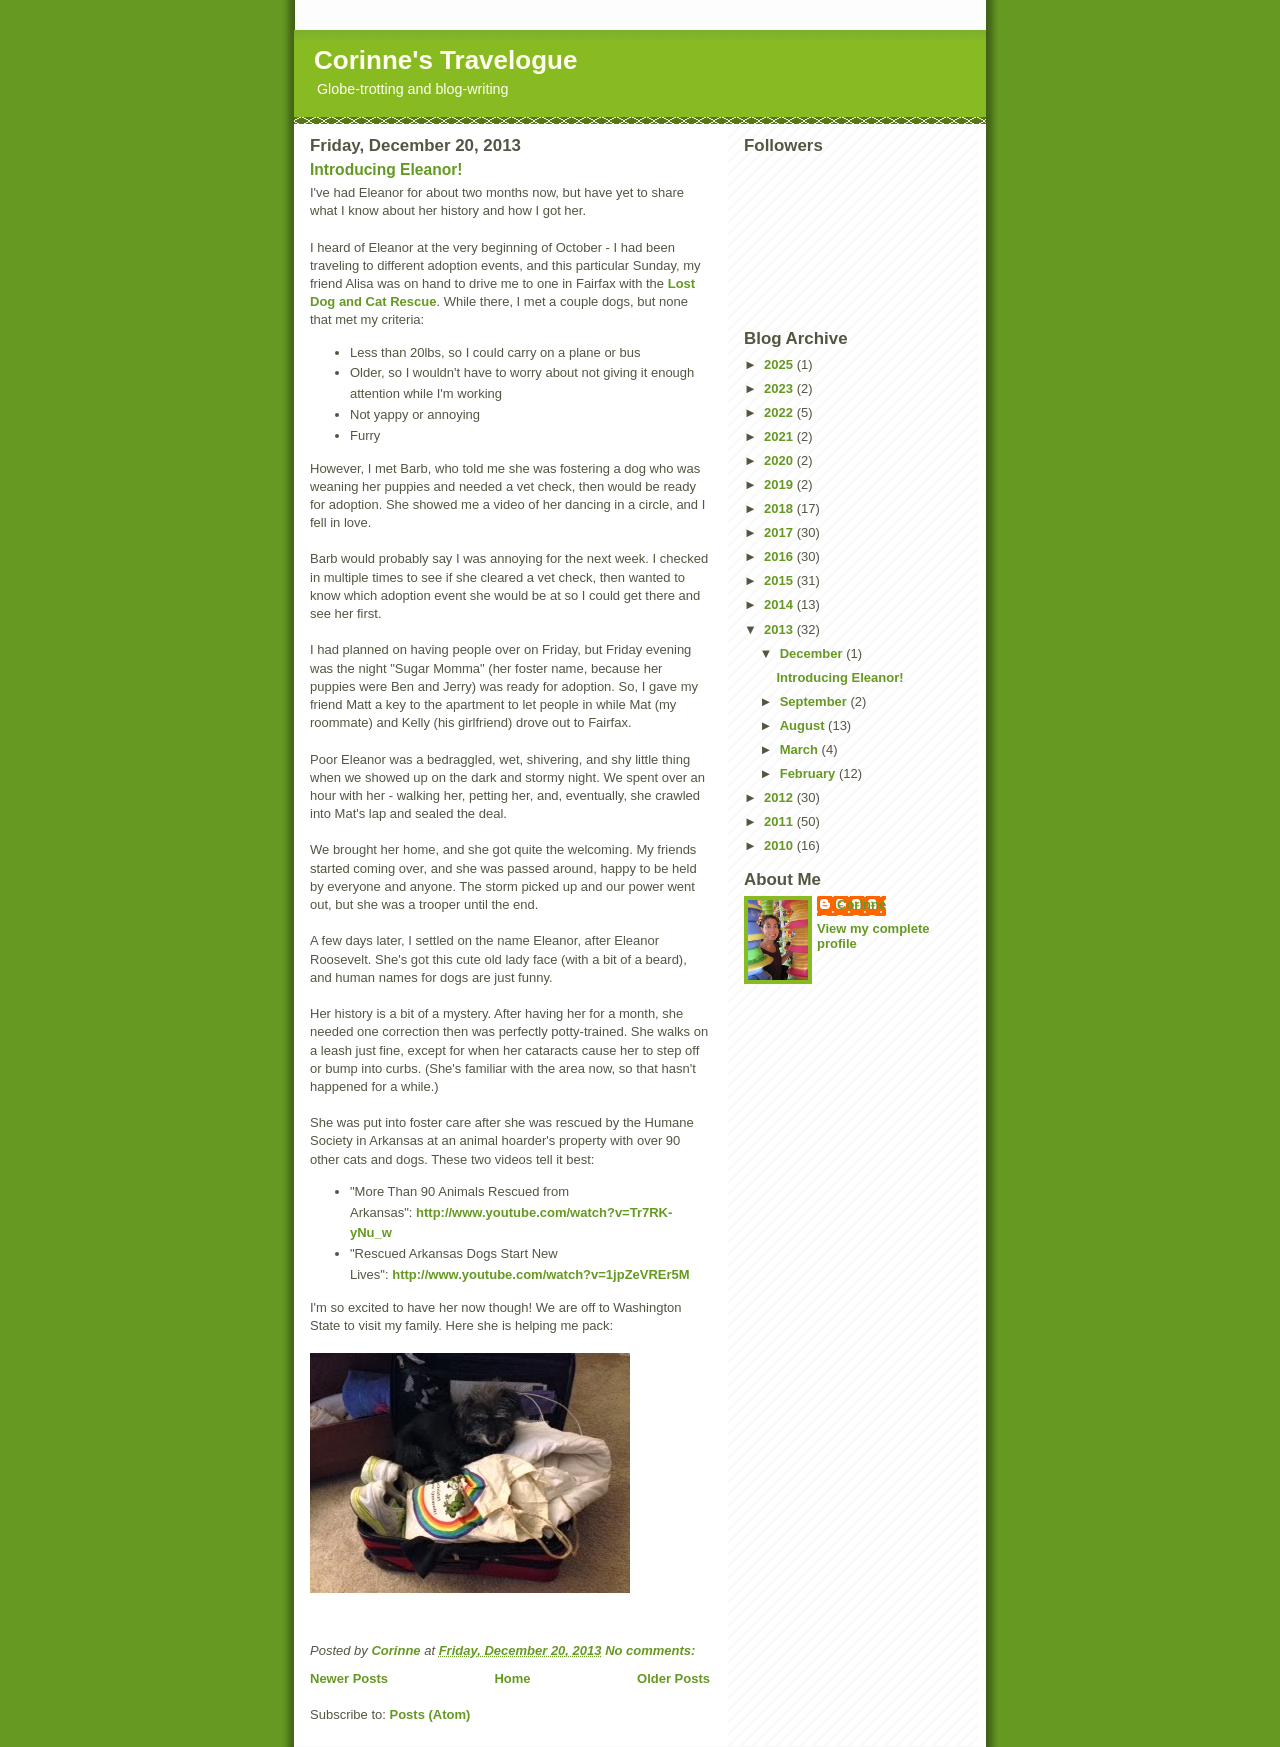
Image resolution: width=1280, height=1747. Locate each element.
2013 (780, 629)
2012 (780, 797)
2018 (780, 508)
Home (512, 1678)
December (813, 653)
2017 (780, 532)
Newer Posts (349, 1678)
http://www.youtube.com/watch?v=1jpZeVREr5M (540, 1274)
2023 (780, 388)
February (809, 773)
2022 (780, 412)
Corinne (861, 904)
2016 (780, 556)
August (804, 725)
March (801, 749)
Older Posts (673, 1678)
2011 (780, 821)
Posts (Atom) (430, 1714)
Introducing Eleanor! (386, 169)
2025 (780, 364)
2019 (780, 484)
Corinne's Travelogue (445, 60)
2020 (780, 460)
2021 (780, 436)
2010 (780, 845)
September (815, 701)
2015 (780, 580)
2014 (780, 604)
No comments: (652, 1650)
